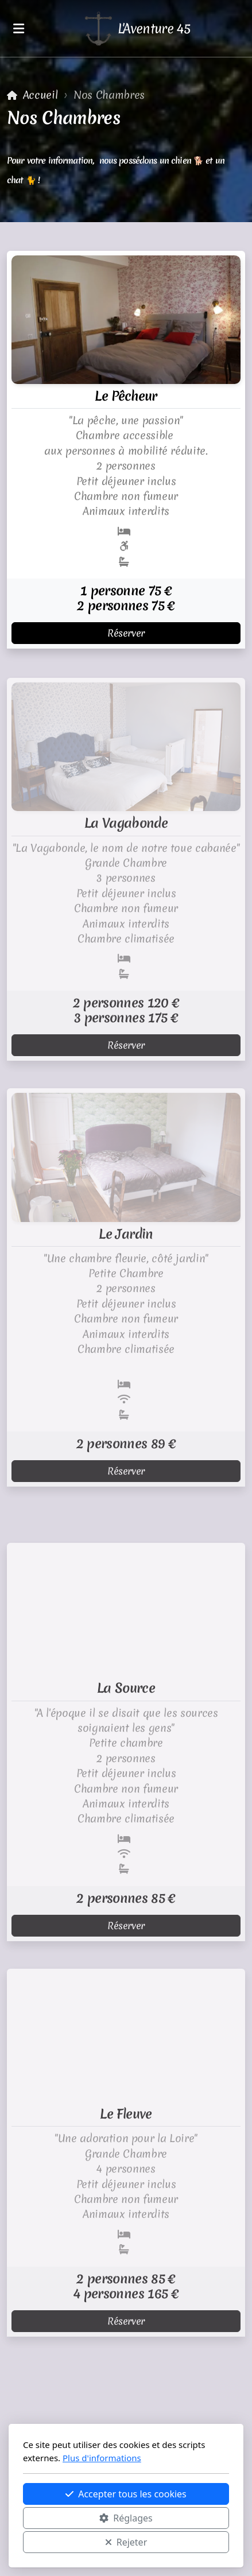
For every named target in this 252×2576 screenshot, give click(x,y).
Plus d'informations (102, 2458)
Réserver (126, 632)
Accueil (40, 95)
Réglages (125, 2518)
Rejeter (126, 2542)
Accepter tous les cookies (126, 2494)
